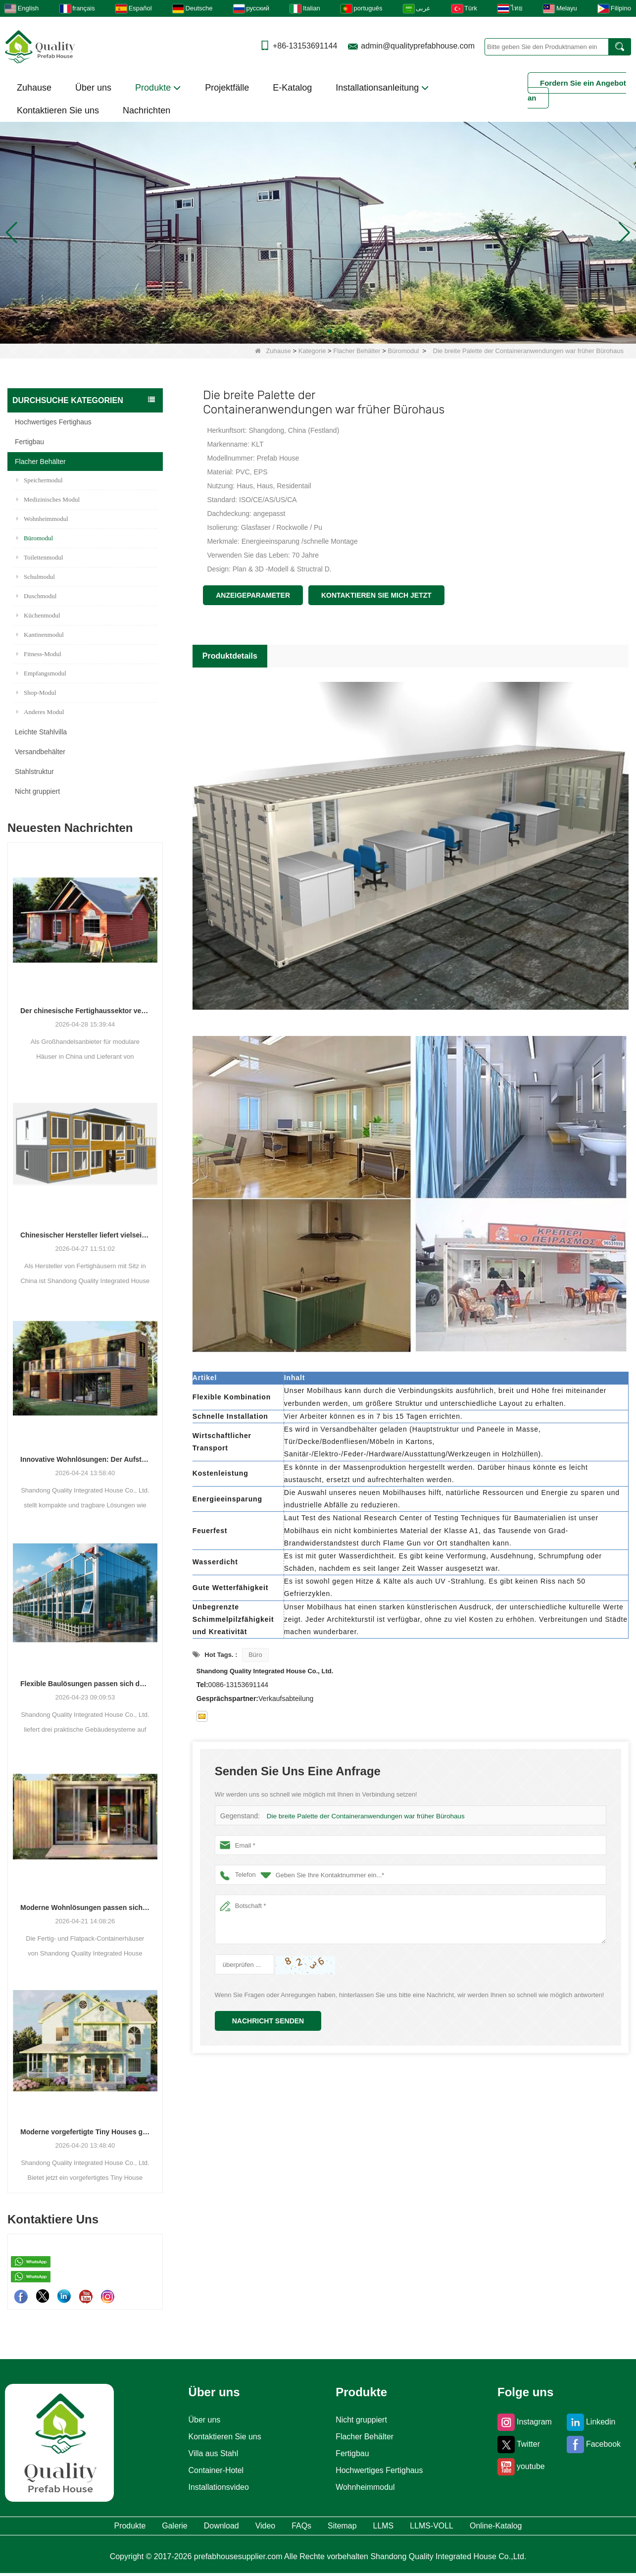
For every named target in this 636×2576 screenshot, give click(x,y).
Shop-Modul (36, 692)
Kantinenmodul (40, 634)
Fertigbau (29, 442)
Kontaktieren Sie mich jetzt (376, 595)
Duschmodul (36, 596)
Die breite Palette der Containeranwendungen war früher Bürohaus (362, 1816)
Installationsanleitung (382, 87)
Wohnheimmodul (42, 518)
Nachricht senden (268, 2021)
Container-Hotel (213, 2470)
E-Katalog (292, 88)
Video (248, 2527)
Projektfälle (227, 88)
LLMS (412, 2527)
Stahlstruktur (34, 771)
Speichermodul (39, 480)
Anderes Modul (40, 712)
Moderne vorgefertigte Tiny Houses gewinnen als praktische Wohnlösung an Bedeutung (85, 2132)
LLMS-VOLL (477, 2527)
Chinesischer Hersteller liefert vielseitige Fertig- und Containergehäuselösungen (85, 1235)
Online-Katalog (562, 2527)
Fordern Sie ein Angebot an (577, 90)
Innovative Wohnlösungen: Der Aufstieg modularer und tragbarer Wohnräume (85, 1459)
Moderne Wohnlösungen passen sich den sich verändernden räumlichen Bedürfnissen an (85, 1907)
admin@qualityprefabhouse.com (418, 46)
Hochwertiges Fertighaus (53, 422)
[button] (306, 331)
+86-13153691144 (305, 46)
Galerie (123, 2527)
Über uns (93, 88)
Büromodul (403, 351)
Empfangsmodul (41, 673)
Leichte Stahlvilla (41, 732)
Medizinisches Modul (48, 499)
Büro (255, 1654)
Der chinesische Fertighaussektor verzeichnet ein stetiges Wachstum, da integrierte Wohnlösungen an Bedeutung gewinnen (85, 1011)
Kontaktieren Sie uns (58, 110)
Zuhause (34, 88)
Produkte (158, 87)
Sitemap (355, 2527)
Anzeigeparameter (253, 595)
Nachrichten (146, 110)
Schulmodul (35, 576)
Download (187, 2527)
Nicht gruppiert (37, 791)
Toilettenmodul (39, 557)
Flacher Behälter (356, 351)
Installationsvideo (216, 2487)
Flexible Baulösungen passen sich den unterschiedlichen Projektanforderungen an (85, 1684)
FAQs (299, 2527)
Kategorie (312, 351)
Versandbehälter (40, 752)
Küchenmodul (38, 615)
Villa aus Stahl (210, 2454)
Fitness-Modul (38, 654)
